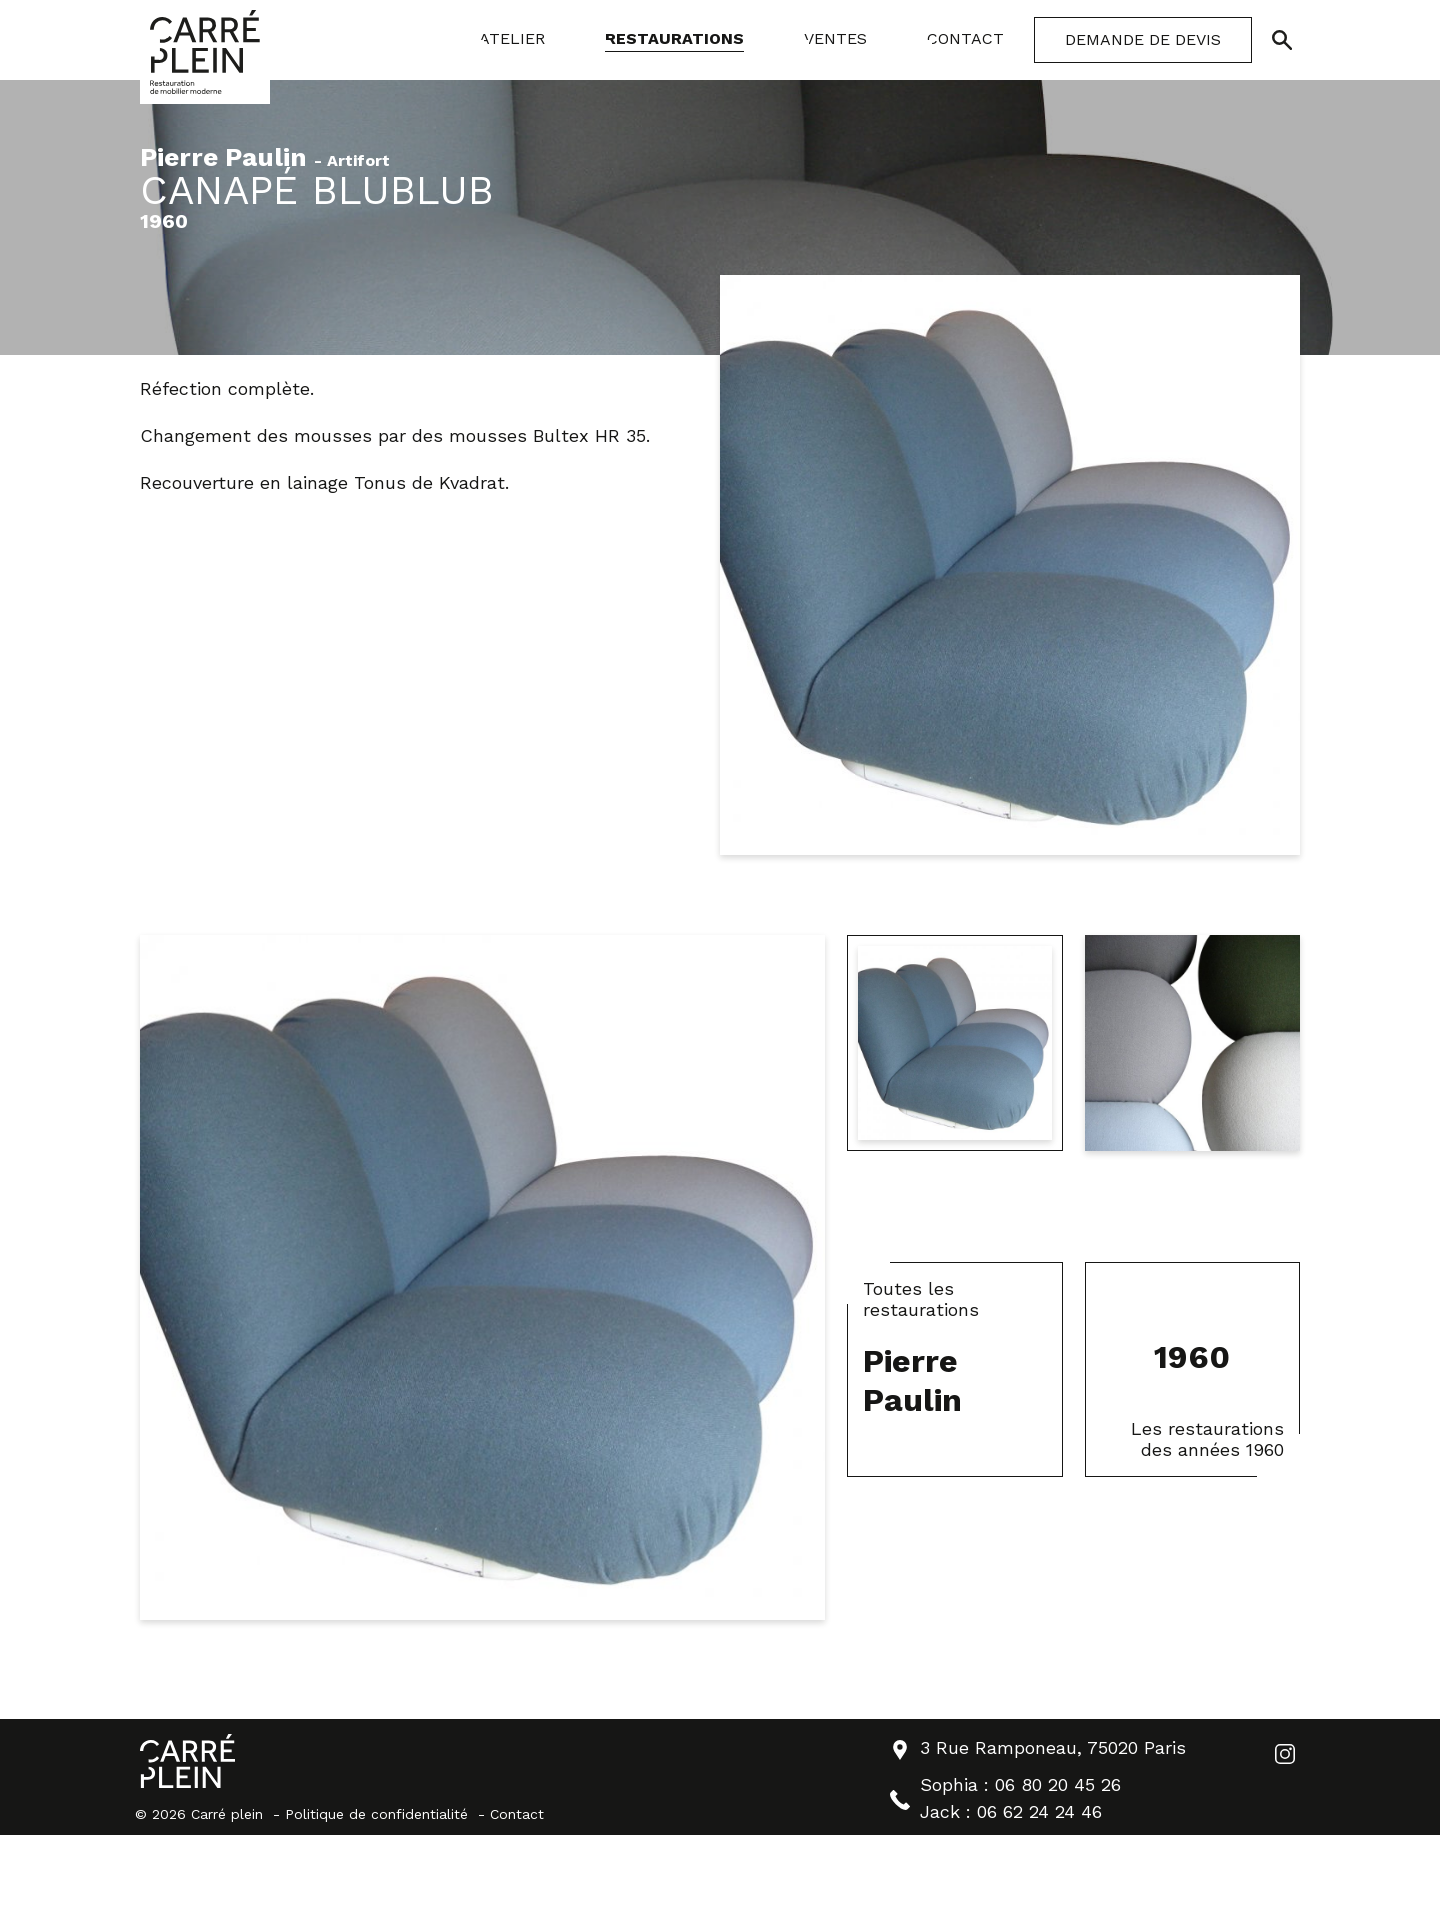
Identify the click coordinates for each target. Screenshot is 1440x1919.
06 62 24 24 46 (1039, 1811)
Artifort (358, 161)
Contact (517, 1814)
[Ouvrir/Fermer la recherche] (1282, 40)
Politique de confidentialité (376, 1814)
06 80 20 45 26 (1058, 1784)
